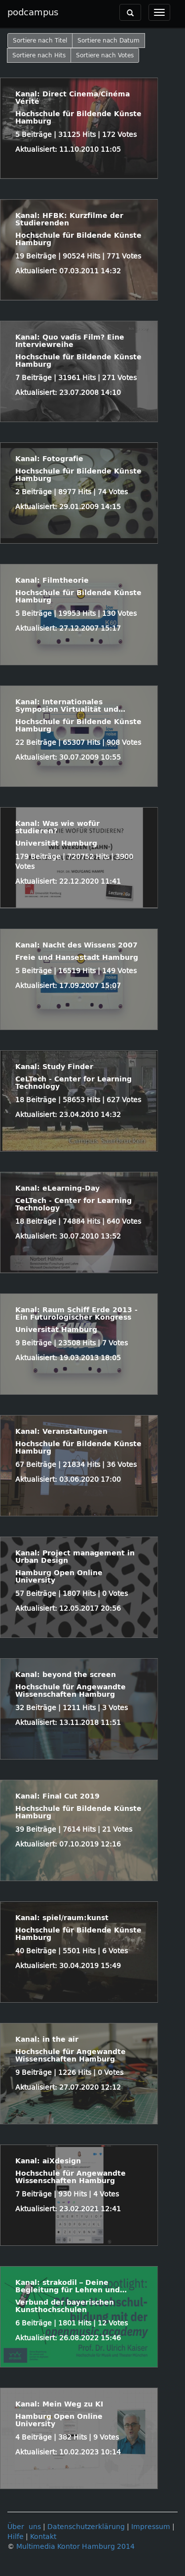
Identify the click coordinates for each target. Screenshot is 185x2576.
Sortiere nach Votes (105, 55)
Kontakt (43, 2537)
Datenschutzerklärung (86, 2527)
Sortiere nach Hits (39, 55)
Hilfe (15, 2537)
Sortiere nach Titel (40, 40)
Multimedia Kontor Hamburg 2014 (75, 2546)
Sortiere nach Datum (108, 40)
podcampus (32, 12)
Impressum (150, 2527)
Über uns (24, 2527)
